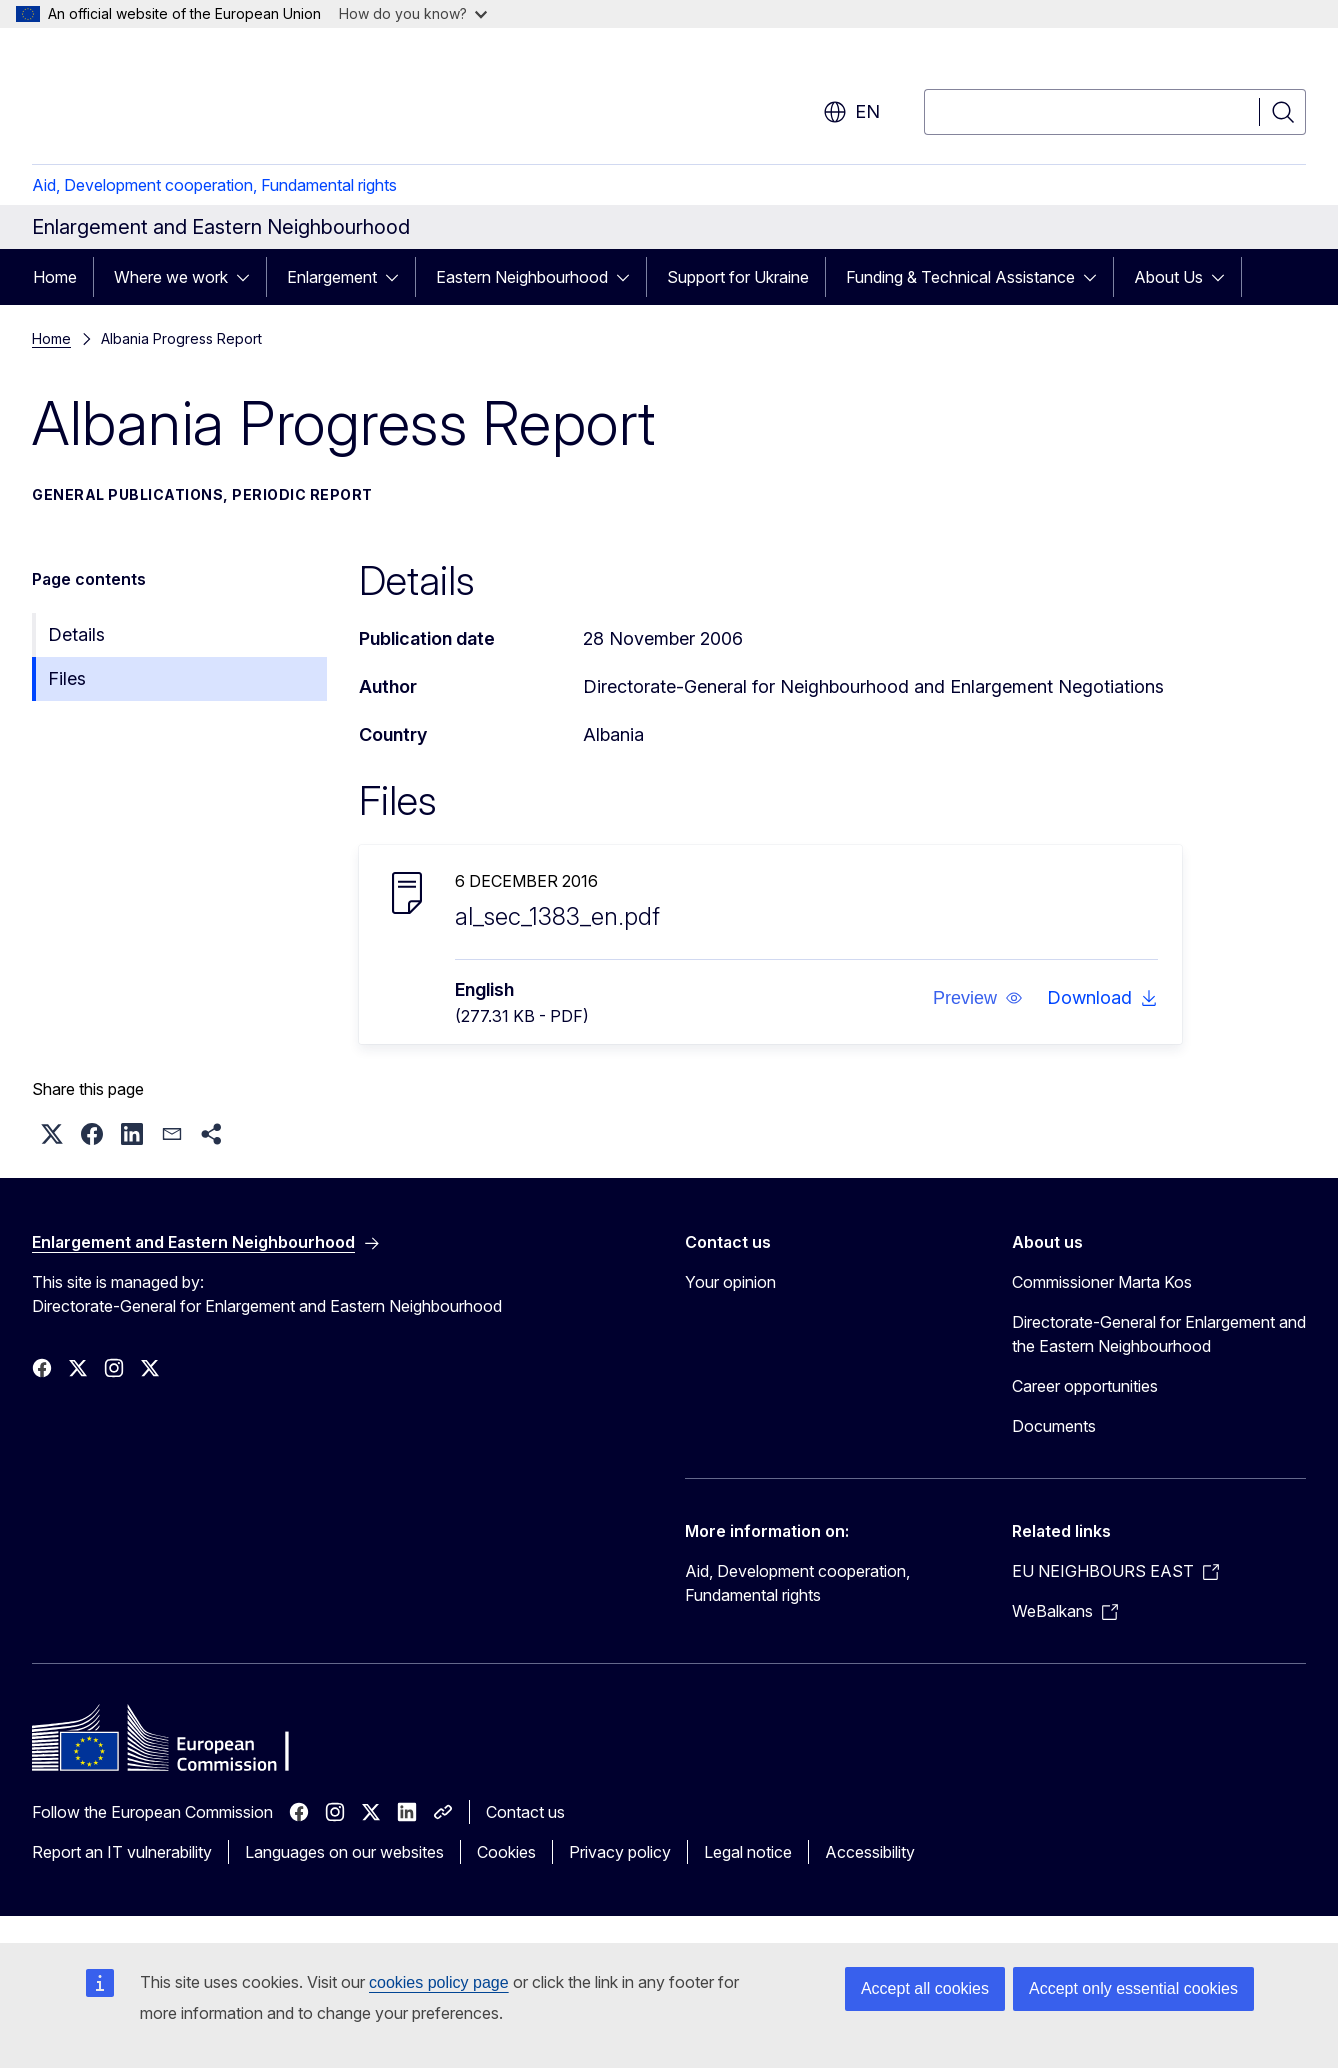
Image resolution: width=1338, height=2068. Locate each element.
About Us (1168, 277)
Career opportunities (1085, 1386)
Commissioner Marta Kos (1102, 1282)
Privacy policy (620, 1852)
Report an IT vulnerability (122, 1852)
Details (76, 634)
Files (67, 678)
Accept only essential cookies (1133, 1988)
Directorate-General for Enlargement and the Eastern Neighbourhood (1159, 1334)
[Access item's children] (249, 277)
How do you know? (413, 13)
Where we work (171, 277)
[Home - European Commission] (193, 100)
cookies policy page (439, 1982)
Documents (1054, 1426)
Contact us (525, 1812)
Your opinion (730, 1282)
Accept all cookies (925, 1988)
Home (55, 277)
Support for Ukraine (738, 277)
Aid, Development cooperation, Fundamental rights (214, 185)
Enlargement (332, 277)
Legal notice (748, 1852)
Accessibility (870, 1852)
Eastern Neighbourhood (522, 277)
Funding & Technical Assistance (960, 277)
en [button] (851, 112)
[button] (977, 998)
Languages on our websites (344, 1852)
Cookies (506, 1852)
